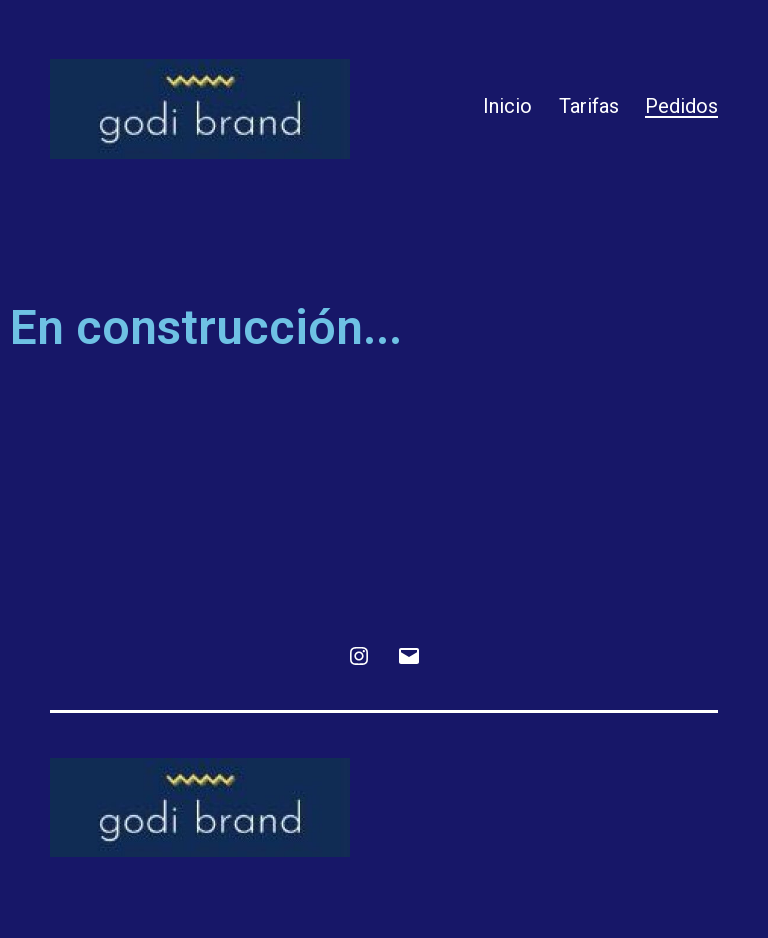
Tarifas (589, 106)
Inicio (507, 106)
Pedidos (681, 106)
